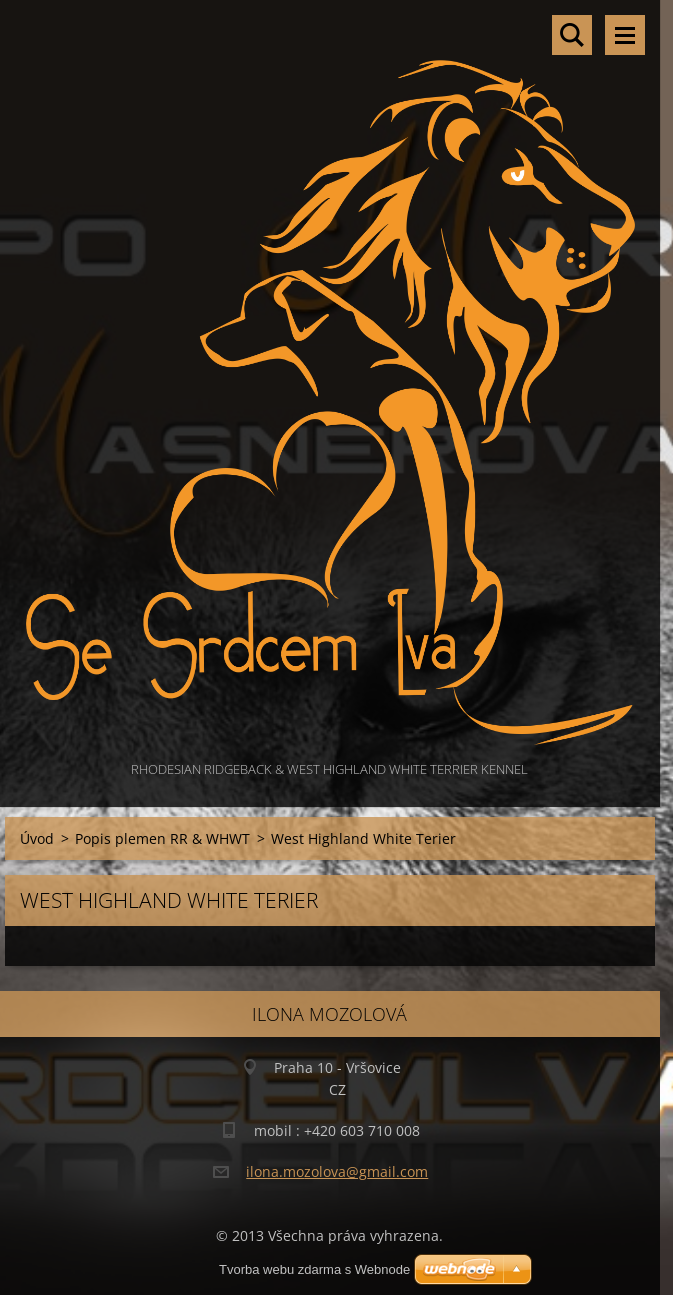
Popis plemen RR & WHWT (162, 838)
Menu (625, 35)
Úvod (37, 838)
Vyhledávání (572, 35)
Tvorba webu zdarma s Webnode (314, 1269)
